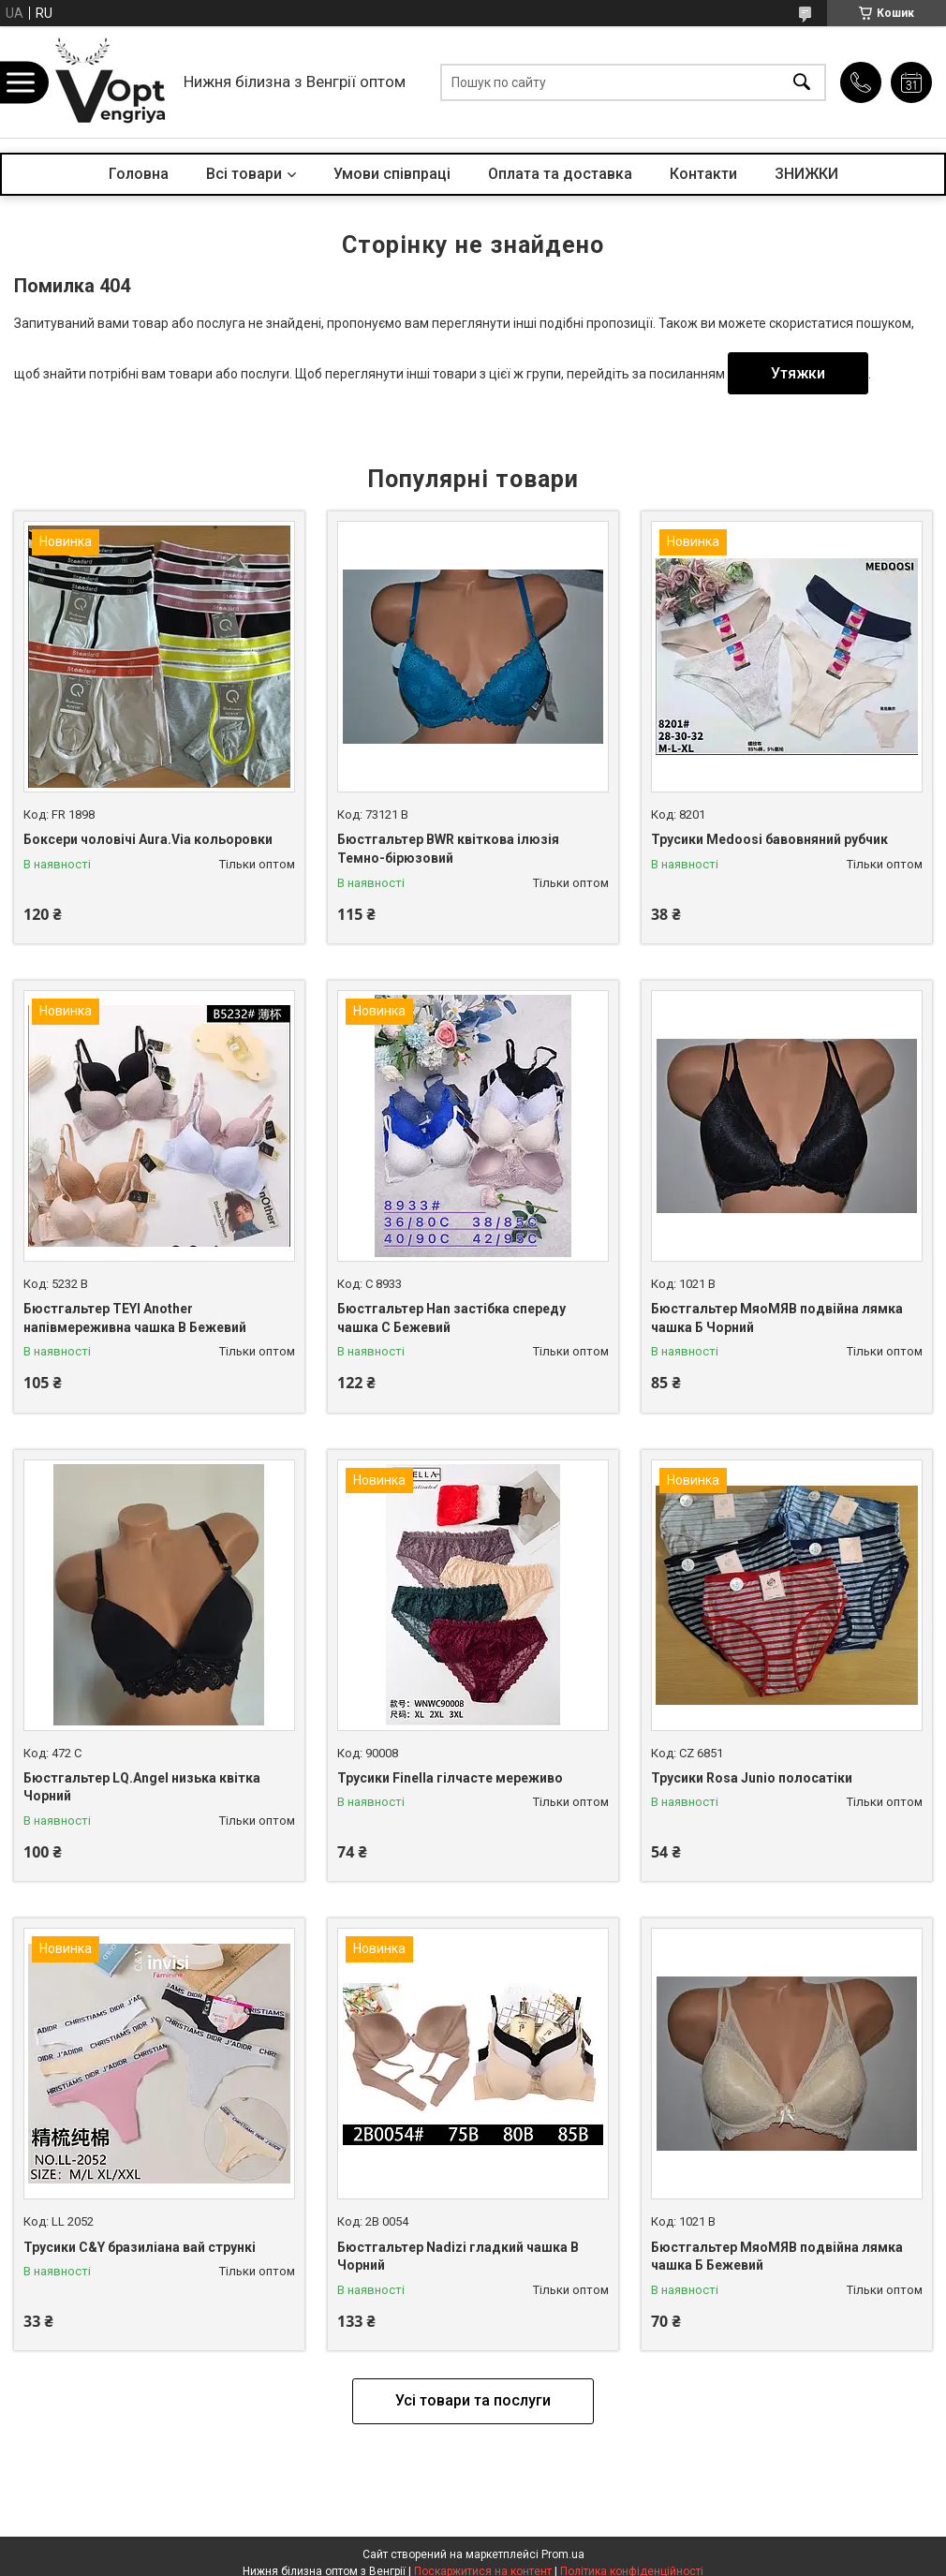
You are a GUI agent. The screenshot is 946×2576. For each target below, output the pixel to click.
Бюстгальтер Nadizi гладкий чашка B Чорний (458, 2256)
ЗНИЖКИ (806, 174)
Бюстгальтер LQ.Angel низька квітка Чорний (141, 1787)
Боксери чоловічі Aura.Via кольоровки (148, 839)
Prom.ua (562, 2554)
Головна (139, 174)
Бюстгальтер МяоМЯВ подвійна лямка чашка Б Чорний (777, 1318)
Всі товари (244, 174)
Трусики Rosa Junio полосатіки (751, 1777)
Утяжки (798, 373)
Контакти (703, 174)
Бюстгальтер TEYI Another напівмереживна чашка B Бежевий (134, 1318)
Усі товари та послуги (473, 2400)
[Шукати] (801, 82)
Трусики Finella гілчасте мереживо (450, 1777)
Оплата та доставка (560, 174)
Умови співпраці (392, 174)
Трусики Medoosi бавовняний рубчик (769, 839)
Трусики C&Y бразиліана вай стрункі (139, 2247)
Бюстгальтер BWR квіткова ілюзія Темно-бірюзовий (448, 849)
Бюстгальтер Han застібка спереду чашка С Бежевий (451, 1318)
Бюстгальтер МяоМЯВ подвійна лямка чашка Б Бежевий (777, 2256)
